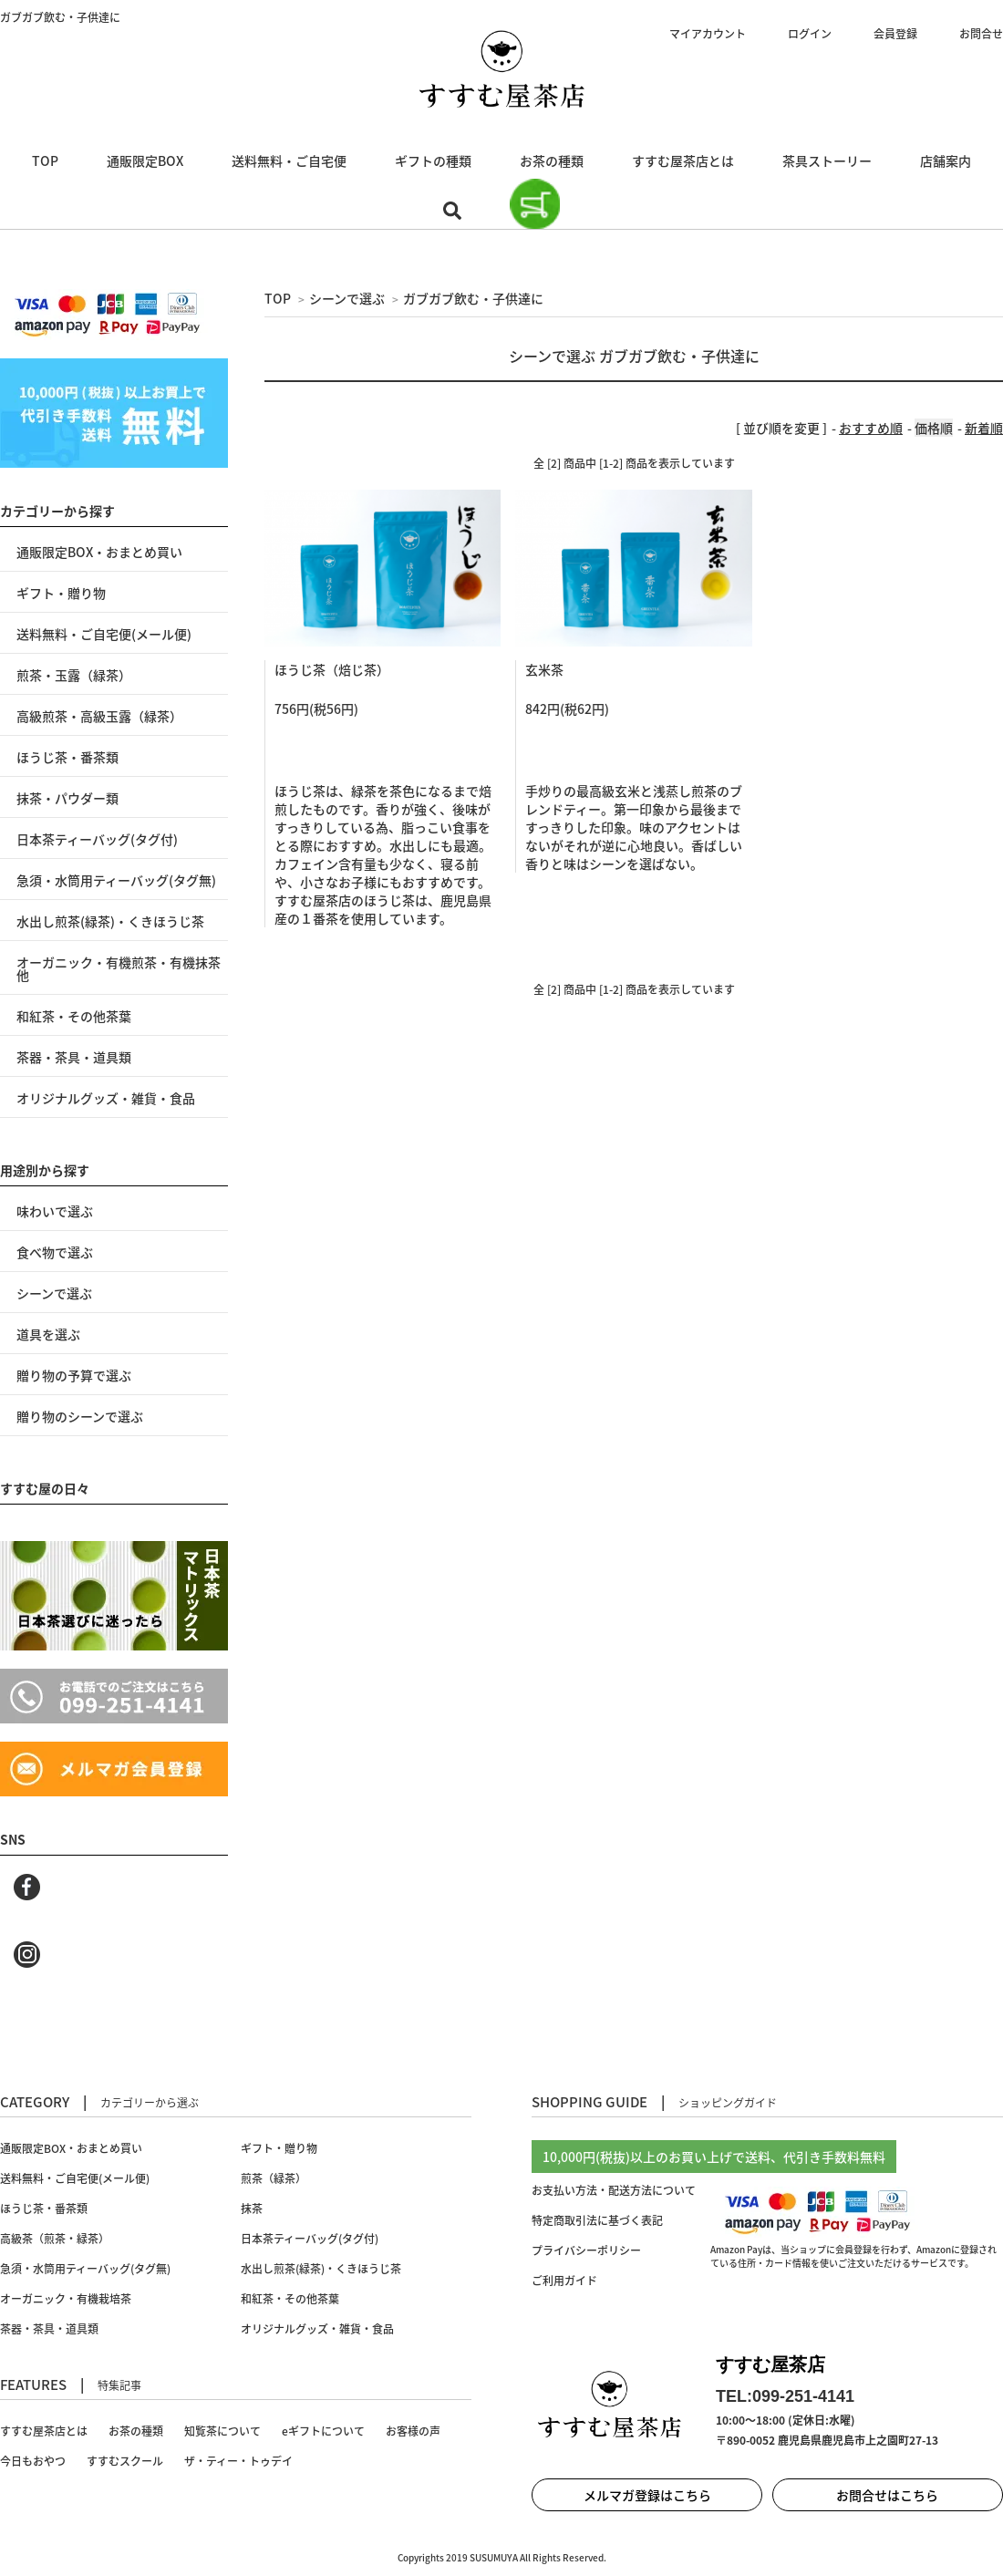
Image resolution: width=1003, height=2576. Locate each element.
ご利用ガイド (564, 2280)
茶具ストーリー (827, 160)
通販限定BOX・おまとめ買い (99, 552)
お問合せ (981, 34)
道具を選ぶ (48, 1334)
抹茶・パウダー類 (67, 798)
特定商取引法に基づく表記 (597, 2220)
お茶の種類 (552, 160)
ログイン (810, 34)
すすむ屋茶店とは (683, 160)
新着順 (984, 428)
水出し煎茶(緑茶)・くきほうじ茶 (110, 921)
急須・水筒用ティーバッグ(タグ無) (116, 880)
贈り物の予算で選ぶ (73, 1375)
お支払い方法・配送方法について (614, 2190)
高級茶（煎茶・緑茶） (54, 2238)
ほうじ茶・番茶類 (67, 757)
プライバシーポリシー (586, 2250)
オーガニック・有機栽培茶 (65, 2299)
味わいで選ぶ (54, 1211)
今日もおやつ (33, 2461)
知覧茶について (222, 2431)
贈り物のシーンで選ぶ (79, 1416)
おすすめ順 (871, 428)
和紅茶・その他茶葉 (73, 1016)
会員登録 (895, 34)
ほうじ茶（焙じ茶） (331, 669)
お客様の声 (413, 2431)
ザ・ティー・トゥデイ (238, 2461)
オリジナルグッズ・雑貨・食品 (105, 1098)
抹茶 (252, 2208)
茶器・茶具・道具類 (73, 1057)
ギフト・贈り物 (61, 593)
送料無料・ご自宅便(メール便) (103, 634)
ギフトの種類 (433, 160)
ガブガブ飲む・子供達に (473, 298)
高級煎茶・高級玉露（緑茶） (99, 716)
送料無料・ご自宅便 (289, 160)
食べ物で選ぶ (54, 1252)
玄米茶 (544, 669)
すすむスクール (125, 2461)
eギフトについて (323, 2431)
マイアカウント (707, 34)
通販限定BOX (145, 160)
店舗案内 (945, 160)
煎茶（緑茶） (273, 2178)
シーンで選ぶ (347, 298)
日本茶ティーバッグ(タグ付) (97, 839)
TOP (45, 160)
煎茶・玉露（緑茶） (73, 675)
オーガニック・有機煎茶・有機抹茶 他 (118, 968)
